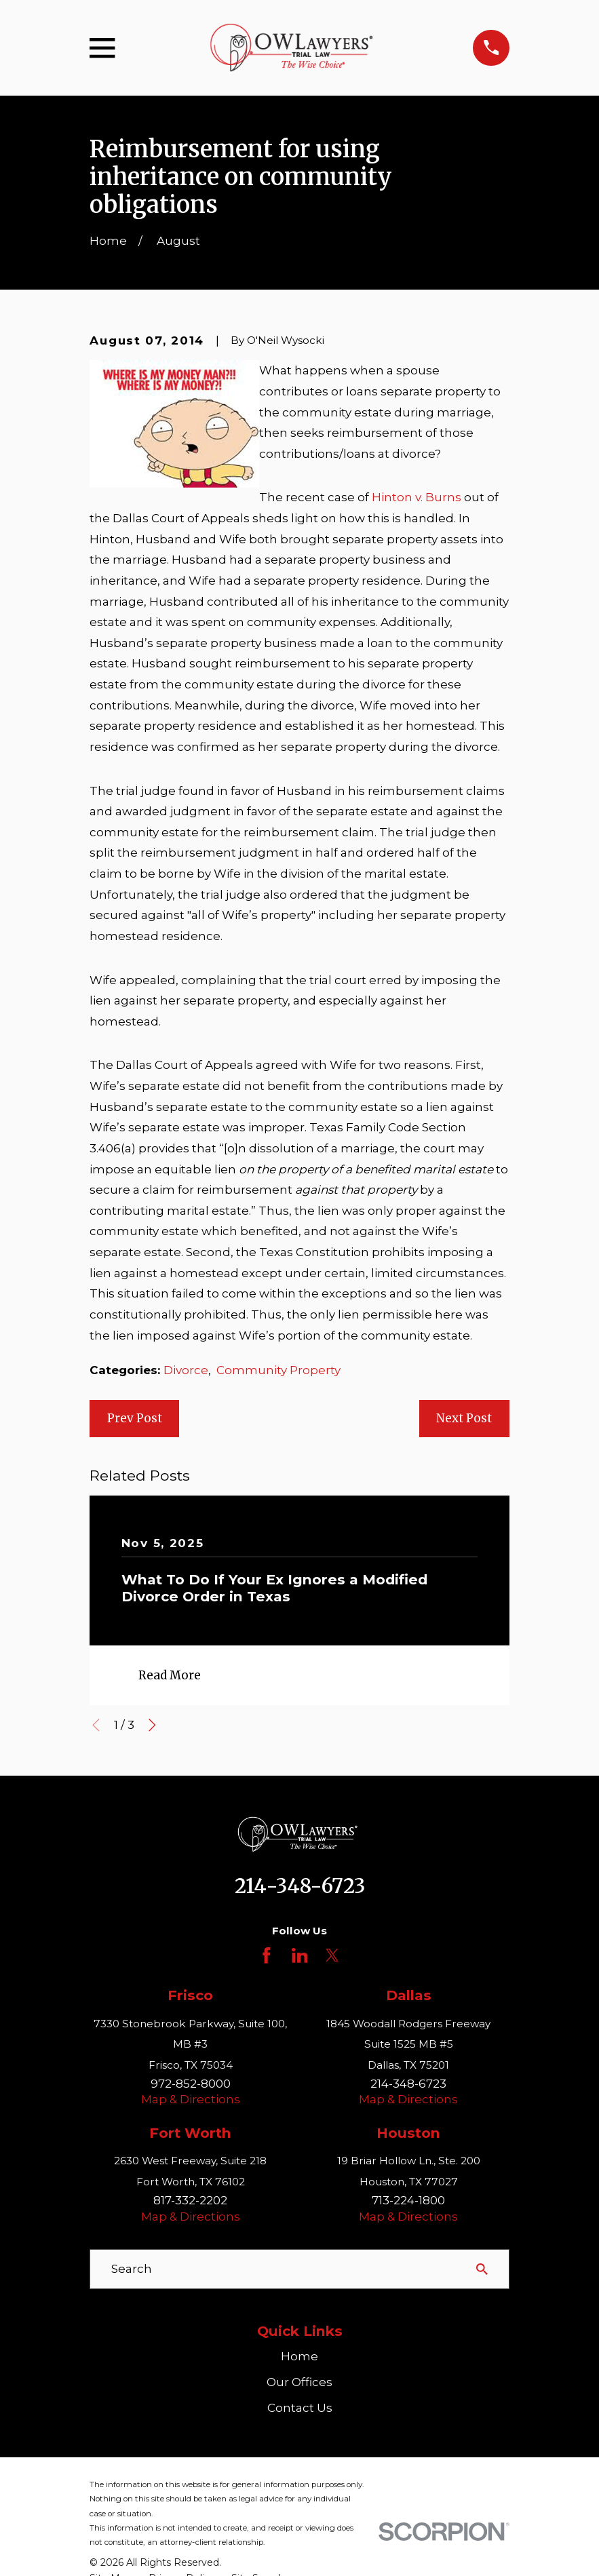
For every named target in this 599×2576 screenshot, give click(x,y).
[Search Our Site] (482, 2269)
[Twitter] (332, 1955)
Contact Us (299, 2408)
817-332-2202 (190, 2200)
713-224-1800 (408, 2200)
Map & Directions (190, 2099)
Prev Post (134, 1418)
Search (131, 2269)
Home (299, 2356)
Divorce (185, 1370)
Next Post (464, 1418)
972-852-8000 (191, 2083)
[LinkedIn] (300, 1955)
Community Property (278, 1370)
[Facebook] (266, 1955)
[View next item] (152, 1725)
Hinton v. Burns (416, 497)
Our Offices (299, 2382)
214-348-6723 (300, 1886)
